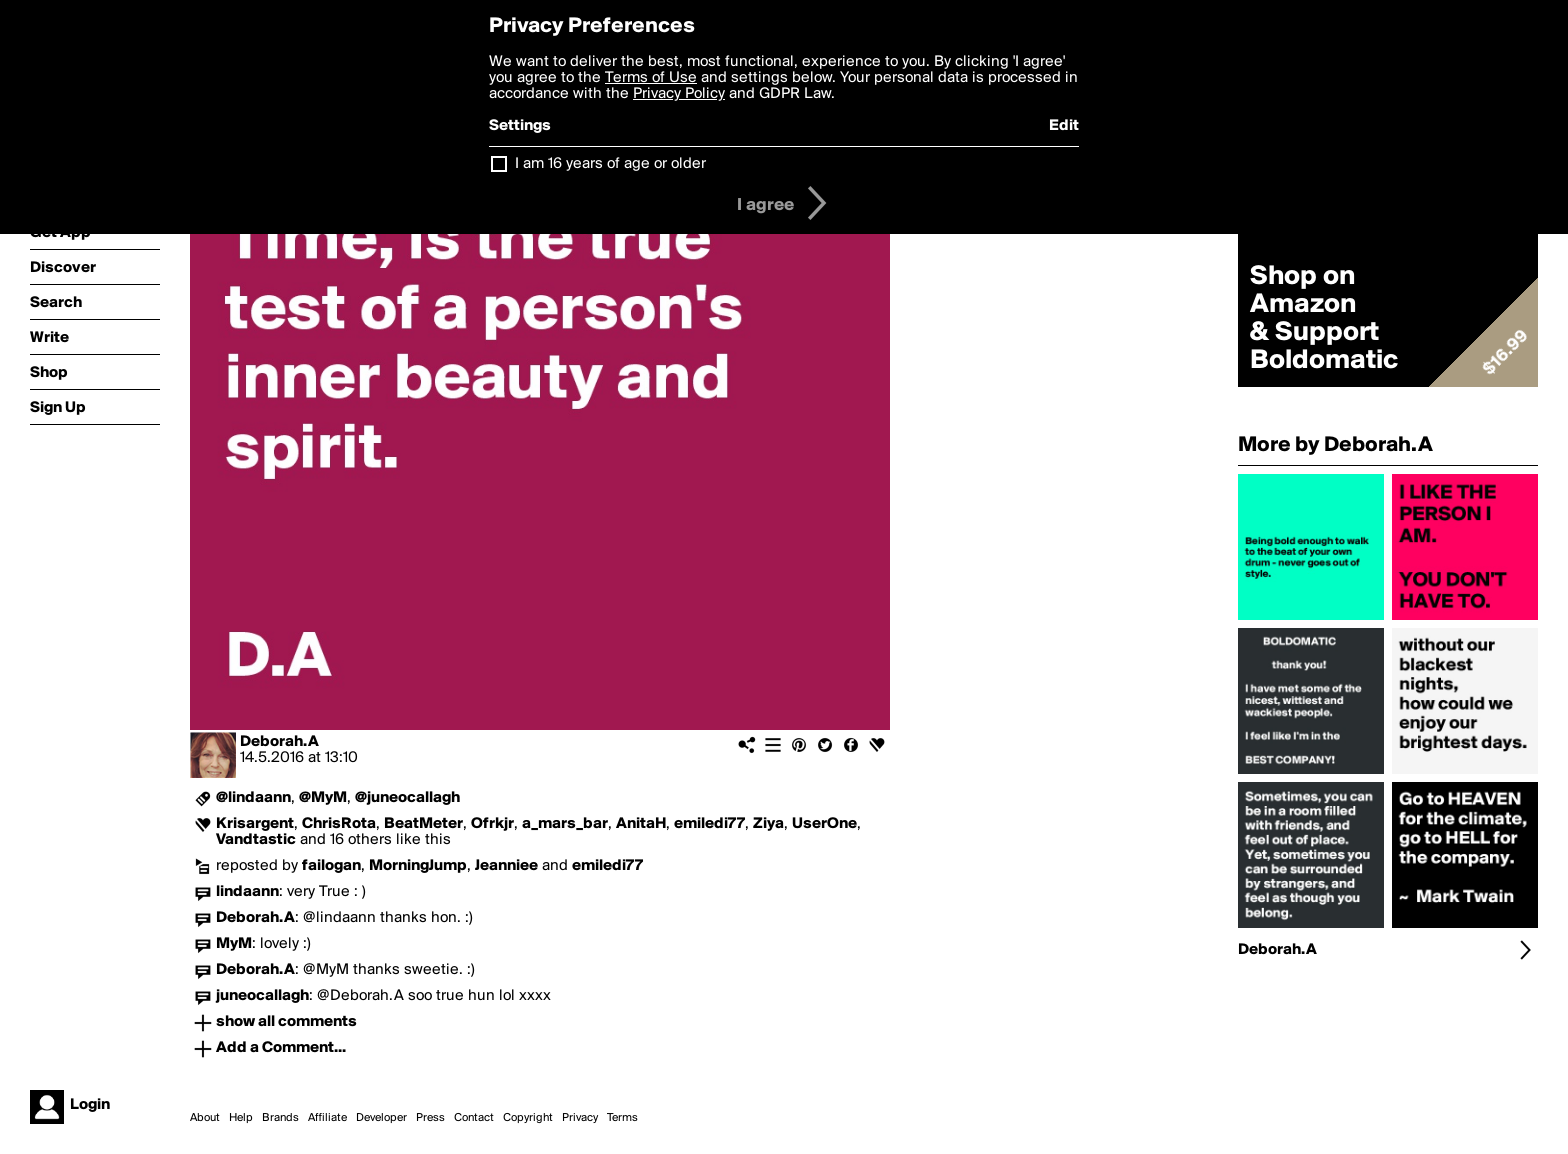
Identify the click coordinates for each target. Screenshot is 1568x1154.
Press (430, 1118)
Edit (1064, 126)
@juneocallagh (407, 798)
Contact (474, 1118)
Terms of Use (651, 78)
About (205, 1118)
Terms (622, 1118)
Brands (280, 1118)
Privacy (580, 1118)
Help (241, 1118)
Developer (381, 1118)
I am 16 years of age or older (610, 164)
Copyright (528, 1118)
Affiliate (327, 1118)
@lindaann (253, 798)
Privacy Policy (679, 94)
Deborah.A (279, 742)
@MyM (323, 798)
